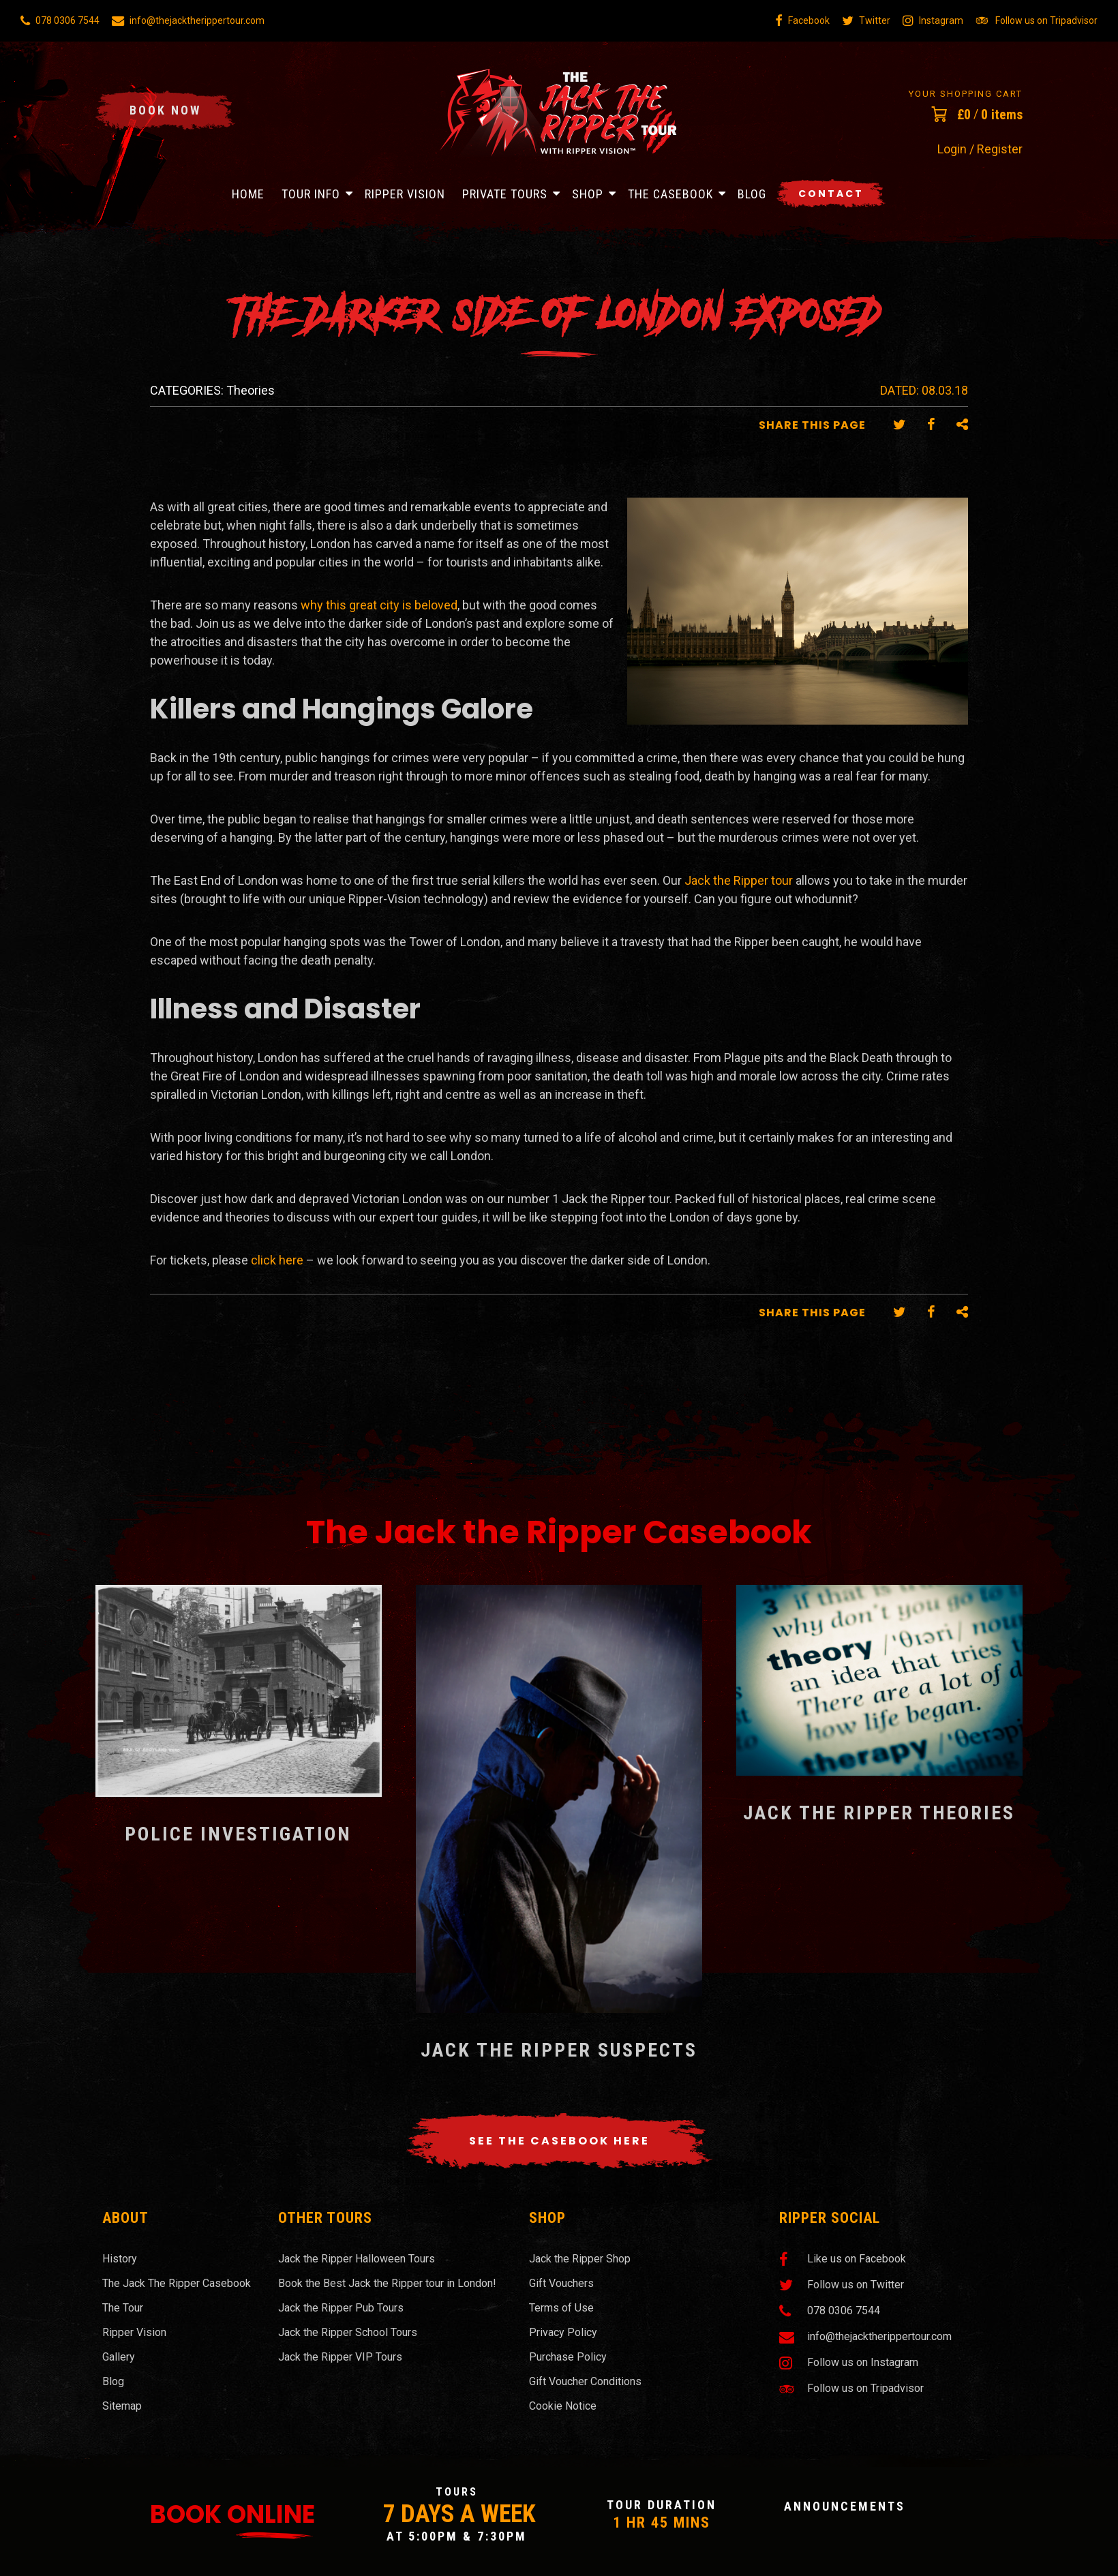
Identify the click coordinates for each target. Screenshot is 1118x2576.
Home (248, 194)
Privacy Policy (563, 2332)
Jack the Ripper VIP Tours (340, 2356)
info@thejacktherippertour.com (188, 20)
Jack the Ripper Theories (879, 1813)
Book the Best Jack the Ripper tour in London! (387, 2283)
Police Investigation (238, 1834)
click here (277, 1260)
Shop (587, 194)
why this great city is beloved (379, 605)
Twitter (866, 20)
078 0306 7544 (60, 20)
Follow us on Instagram (848, 2362)
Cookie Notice (562, 2405)
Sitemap (122, 2405)
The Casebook (670, 194)
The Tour (122, 2307)
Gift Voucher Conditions (585, 2381)
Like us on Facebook (842, 2259)
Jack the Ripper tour (738, 880)
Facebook (802, 20)
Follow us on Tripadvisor (1037, 20)
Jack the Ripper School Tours (347, 2332)
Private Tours (504, 194)
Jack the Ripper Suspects (559, 2050)
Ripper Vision (405, 194)
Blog (752, 194)
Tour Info (311, 194)
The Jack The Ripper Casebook (176, 2283)
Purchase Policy (568, 2356)
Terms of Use (561, 2307)
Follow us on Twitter (841, 2284)
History (119, 2258)
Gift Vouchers (561, 2283)
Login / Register (980, 149)
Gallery (118, 2356)
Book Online (232, 2514)
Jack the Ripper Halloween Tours (356, 2258)
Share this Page (812, 425)
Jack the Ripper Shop (580, 2258)
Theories (250, 390)
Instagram (933, 20)
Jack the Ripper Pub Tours (341, 2307)
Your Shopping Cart (966, 93)
